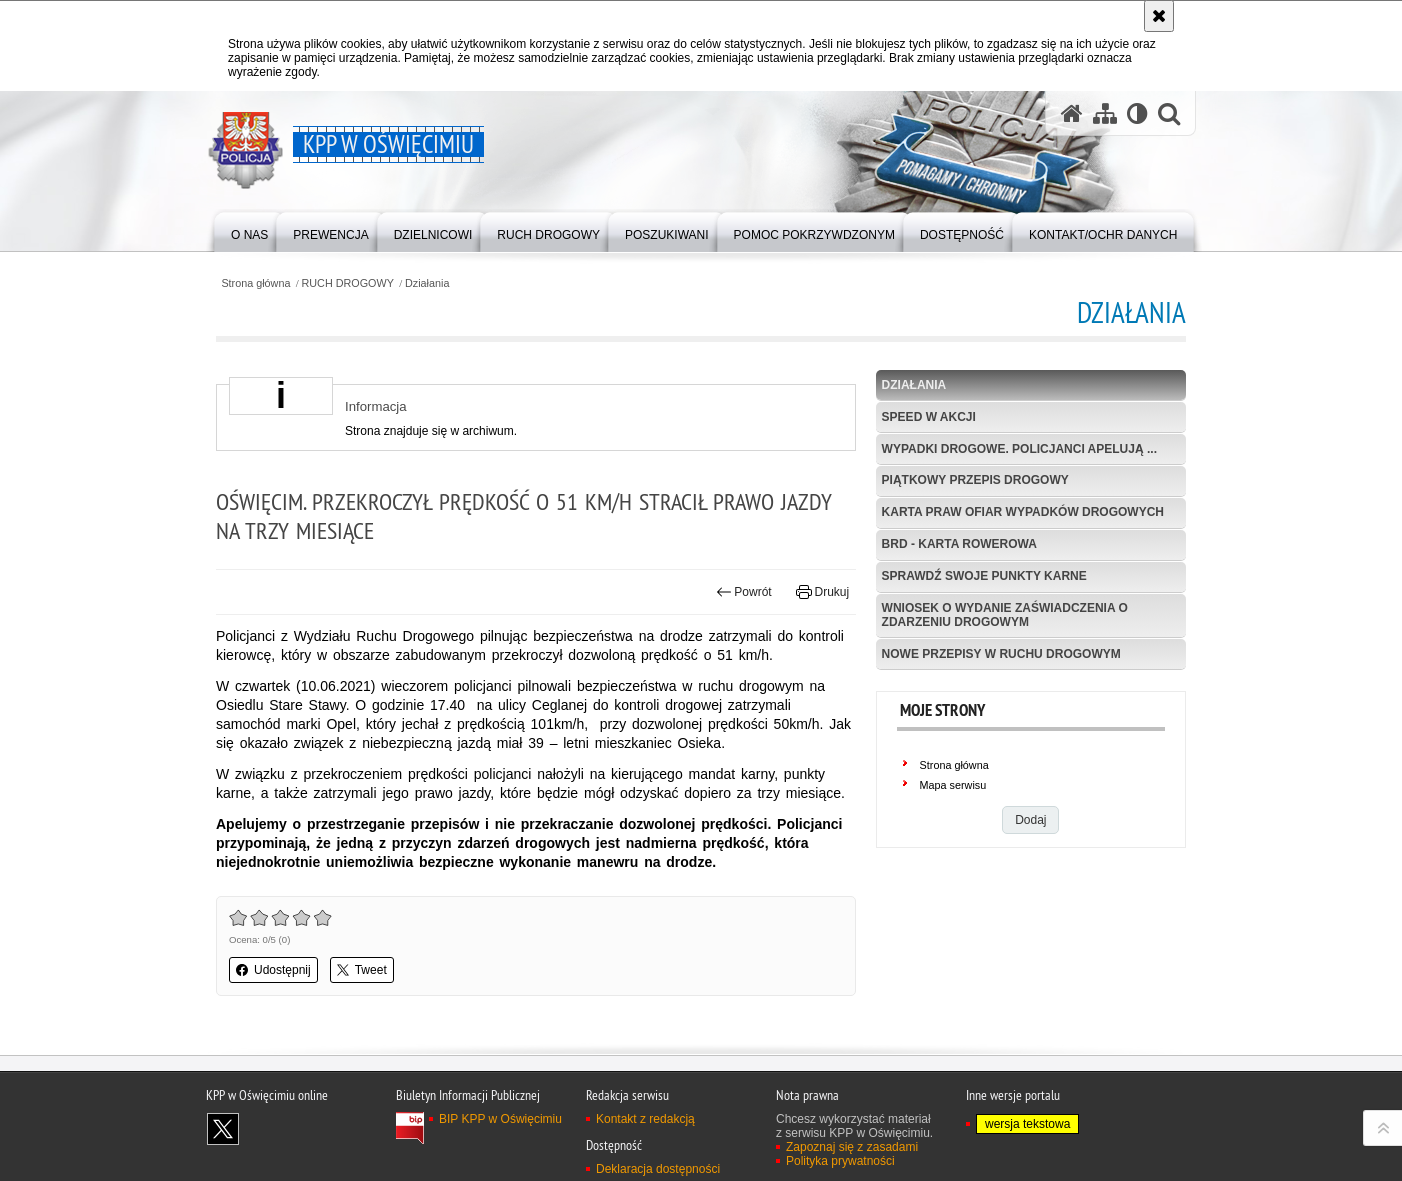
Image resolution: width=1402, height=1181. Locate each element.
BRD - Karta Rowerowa (959, 544)
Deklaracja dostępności (658, 1169)
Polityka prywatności (840, 1161)
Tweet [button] (362, 970)
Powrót (744, 592)
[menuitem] (249, 230)
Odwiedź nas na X (223, 1129)
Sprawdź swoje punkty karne (984, 576)
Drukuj (822, 592)
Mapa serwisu (953, 785)
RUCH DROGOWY (348, 283)
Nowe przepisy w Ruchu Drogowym (1001, 654)
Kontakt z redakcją (645, 1119)
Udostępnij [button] (273, 970)
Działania (427, 283)
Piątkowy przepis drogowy (975, 480)
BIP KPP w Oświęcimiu (500, 1119)
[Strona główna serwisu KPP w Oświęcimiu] (1072, 113)
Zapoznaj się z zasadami (852, 1147)
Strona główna (255, 283)
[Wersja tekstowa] (1137, 113)
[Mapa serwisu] (1105, 113)
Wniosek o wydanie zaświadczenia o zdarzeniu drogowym (1005, 614)
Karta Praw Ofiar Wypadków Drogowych (1023, 512)
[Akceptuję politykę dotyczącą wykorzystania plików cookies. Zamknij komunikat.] (1159, 16)
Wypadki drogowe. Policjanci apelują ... (1019, 449)
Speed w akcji (929, 417)
